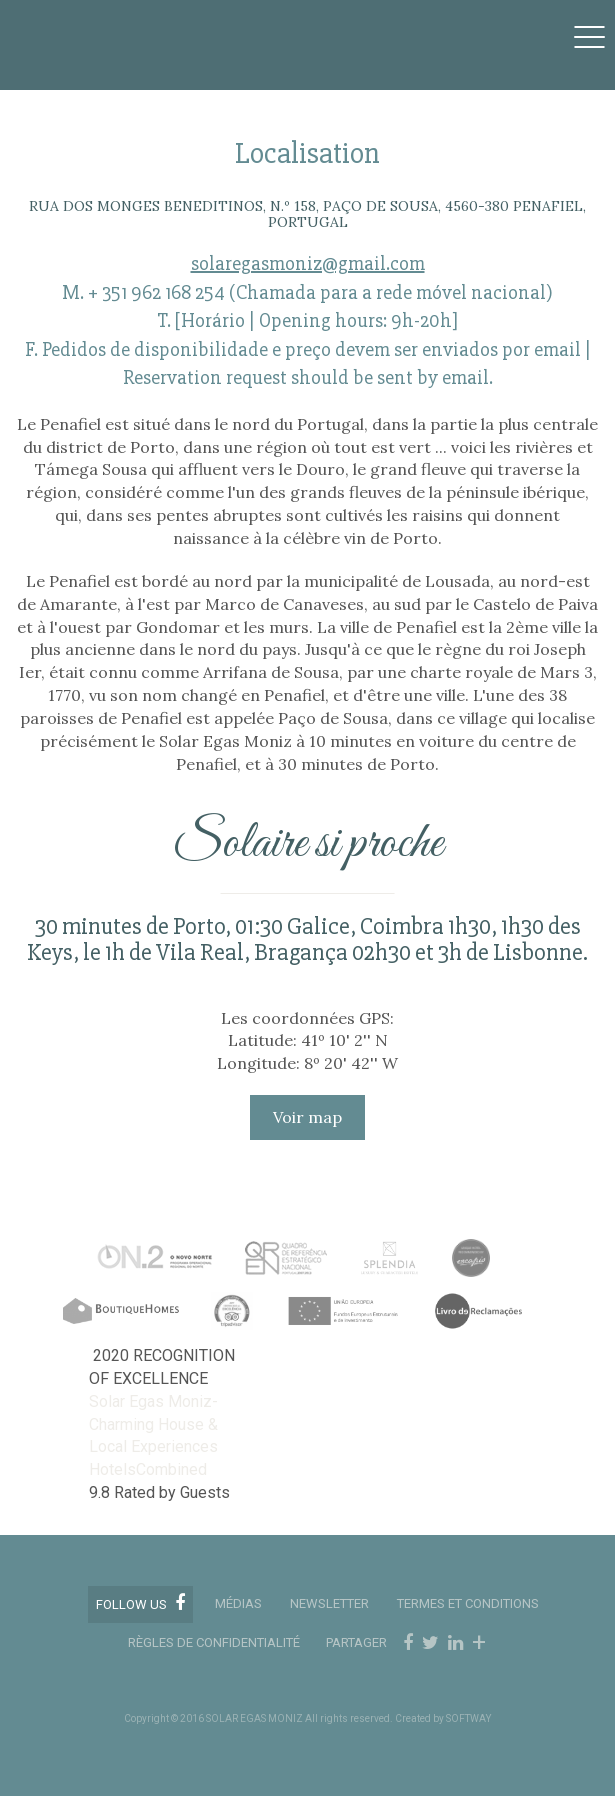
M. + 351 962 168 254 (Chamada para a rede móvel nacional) (307, 292)
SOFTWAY (468, 1718)
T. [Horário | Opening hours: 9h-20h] (307, 320)
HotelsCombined (148, 1469)
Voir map (307, 1117)
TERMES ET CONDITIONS (468, 1603)
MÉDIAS (238, 1603)
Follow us (140, 1603)
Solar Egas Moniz (116, 26)
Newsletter (329, 1603)
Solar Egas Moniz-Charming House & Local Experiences (153, 1424)
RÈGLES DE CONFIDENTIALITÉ (214, 1642)
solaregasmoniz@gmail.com (308, 263)
